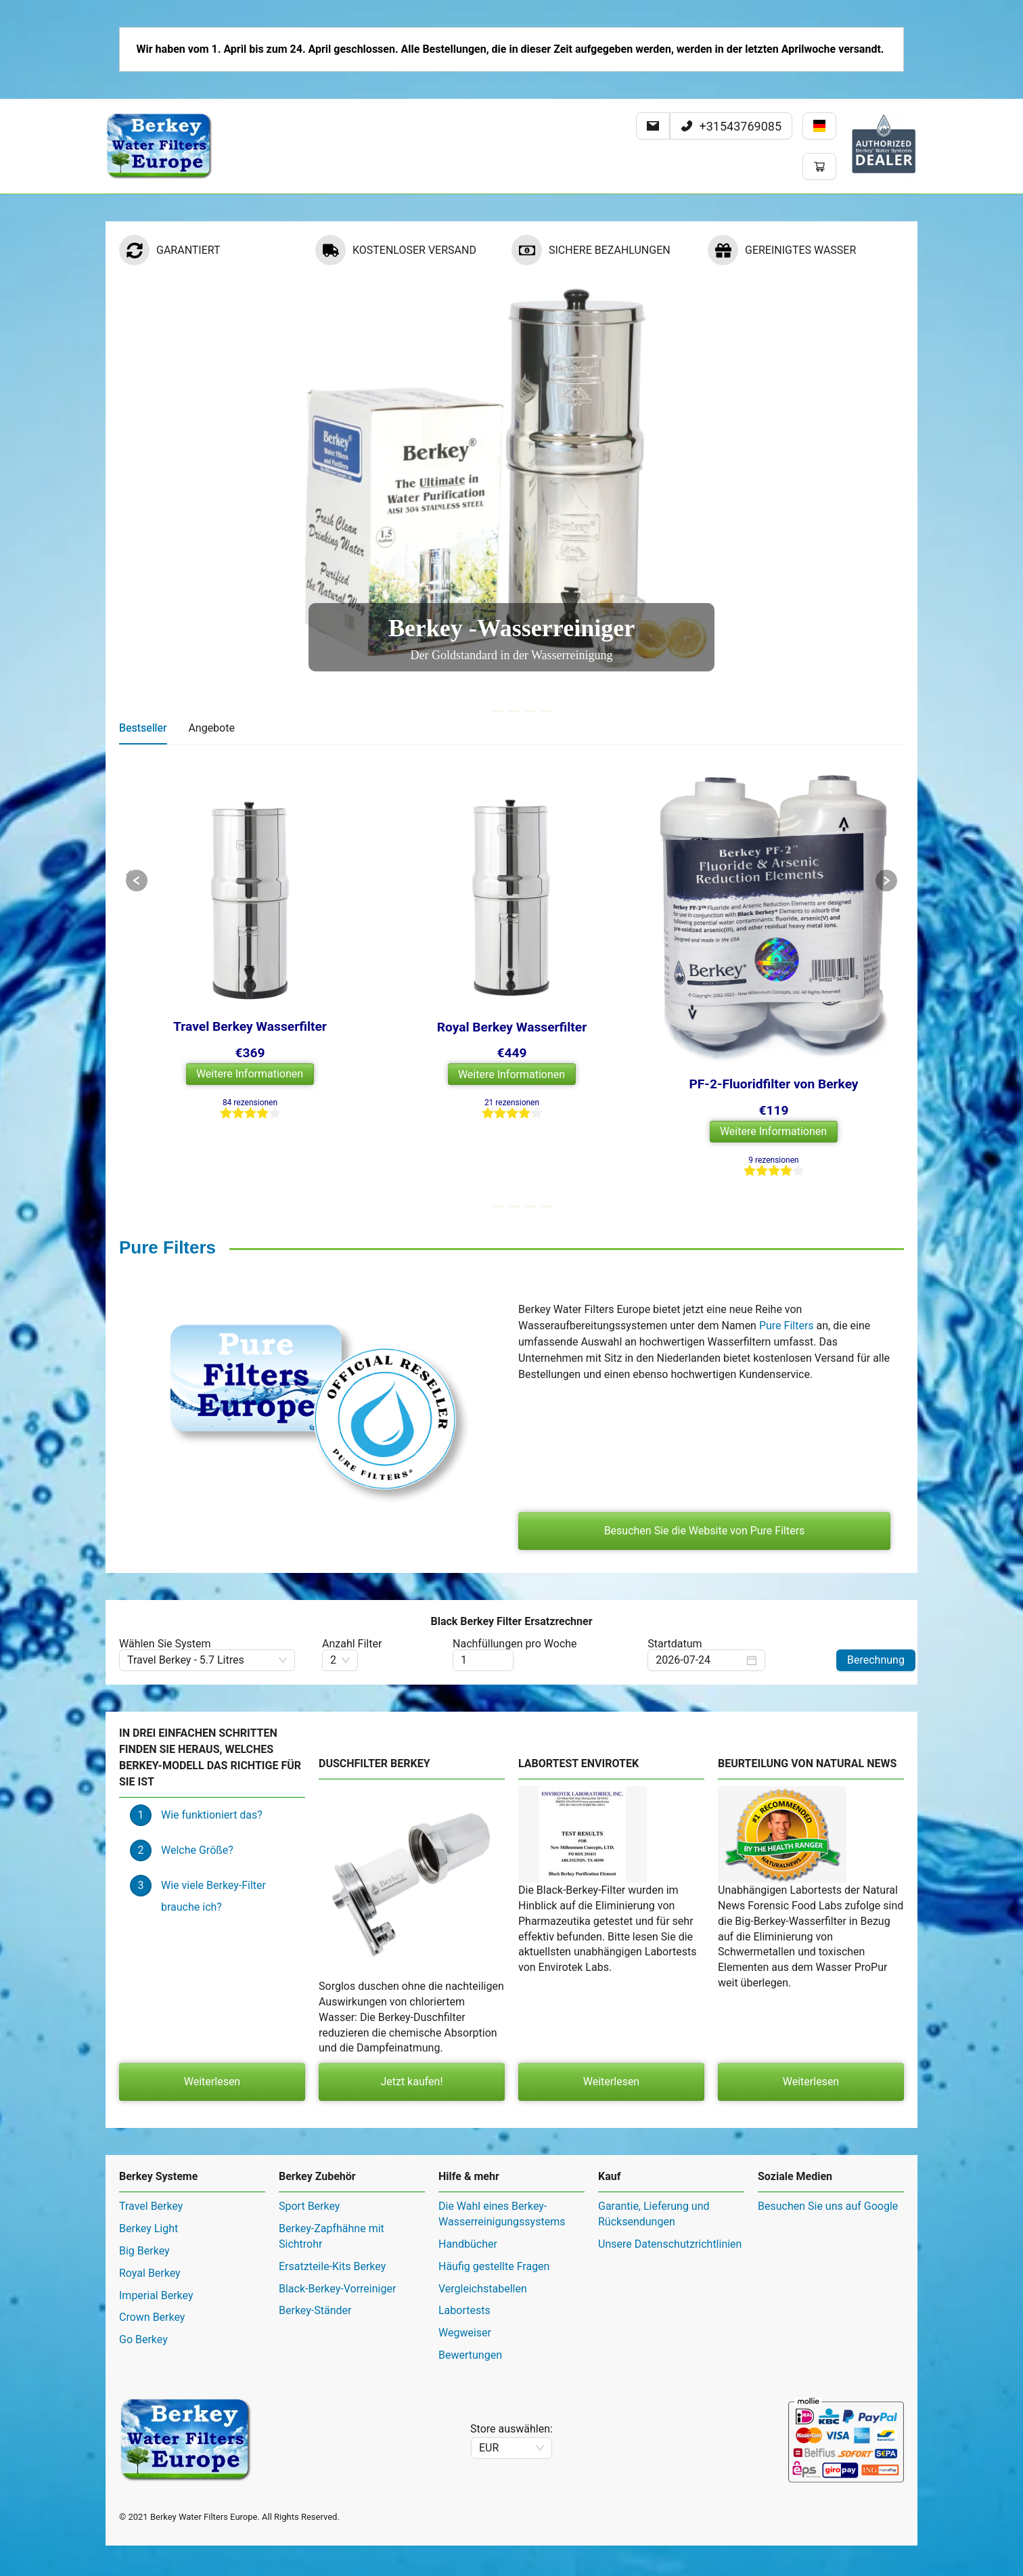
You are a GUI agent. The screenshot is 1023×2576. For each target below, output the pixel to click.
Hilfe (282, 208)
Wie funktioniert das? (212, 1845)
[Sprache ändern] (819, 125)
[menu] (511, 209)
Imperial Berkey (156, 2325)
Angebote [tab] (211, 758)
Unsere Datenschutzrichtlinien (670, 2274)
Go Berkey (143, 2369)
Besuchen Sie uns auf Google (828, 2236)
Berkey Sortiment (208, 208)
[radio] (226, 1144)
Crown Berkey (152, 2347)
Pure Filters (786, 1356)
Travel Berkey (151, 2236)
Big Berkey (144, 2281)
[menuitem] (131, 209)
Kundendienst (348, 208)
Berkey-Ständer (315, 2340)
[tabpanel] (511, 1011)
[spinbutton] (483, 1691)
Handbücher (467, 2274)
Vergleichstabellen (482, 2319)
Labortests (464, 2340)
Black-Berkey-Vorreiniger (337, 2319)
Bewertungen (470, 2385)
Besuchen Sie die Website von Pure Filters (704, 1561)
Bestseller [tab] (142, 758)
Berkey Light (148, 2258)
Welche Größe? (197, 1880)
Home (130, 208)
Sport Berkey (309, 2236)
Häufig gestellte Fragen (493, 2296)
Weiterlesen (212, 2112)
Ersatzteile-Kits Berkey (332, 2296)
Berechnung (876, 1690)
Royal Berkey (150, 2303)
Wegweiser (464, 2363)
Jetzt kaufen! (411, 2112)
